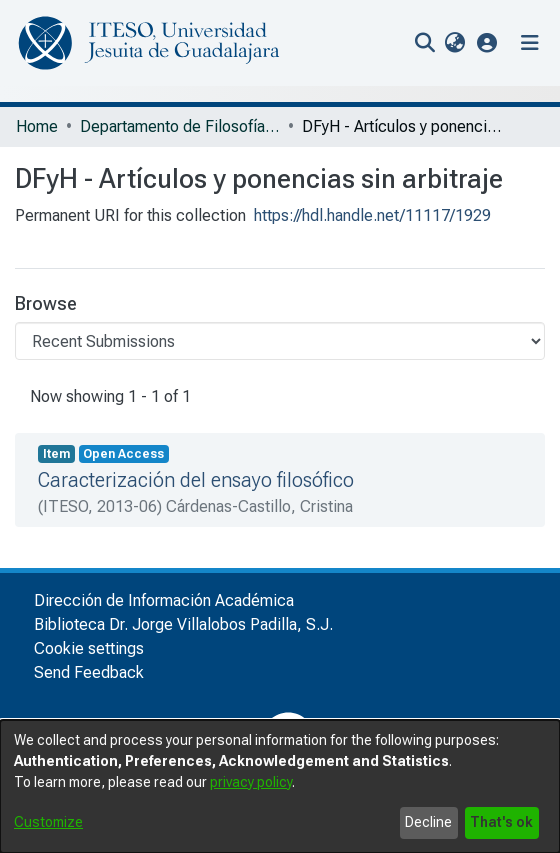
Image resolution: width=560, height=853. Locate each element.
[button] (487, 42)
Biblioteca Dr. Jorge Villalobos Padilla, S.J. (183, 624)
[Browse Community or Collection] (280, 341)
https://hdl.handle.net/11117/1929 (372, 215)
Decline (428, 822)
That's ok (501, 822)
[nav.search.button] (424, 43)
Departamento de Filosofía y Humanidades (180, 126)
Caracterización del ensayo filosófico (196, 480)
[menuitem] (454, 43)
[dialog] (280, 786)
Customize (48, 822)
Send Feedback (89, 672)
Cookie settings (89, 648)
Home (37, 126)
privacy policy (251, 782)
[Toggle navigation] (530, 43)
